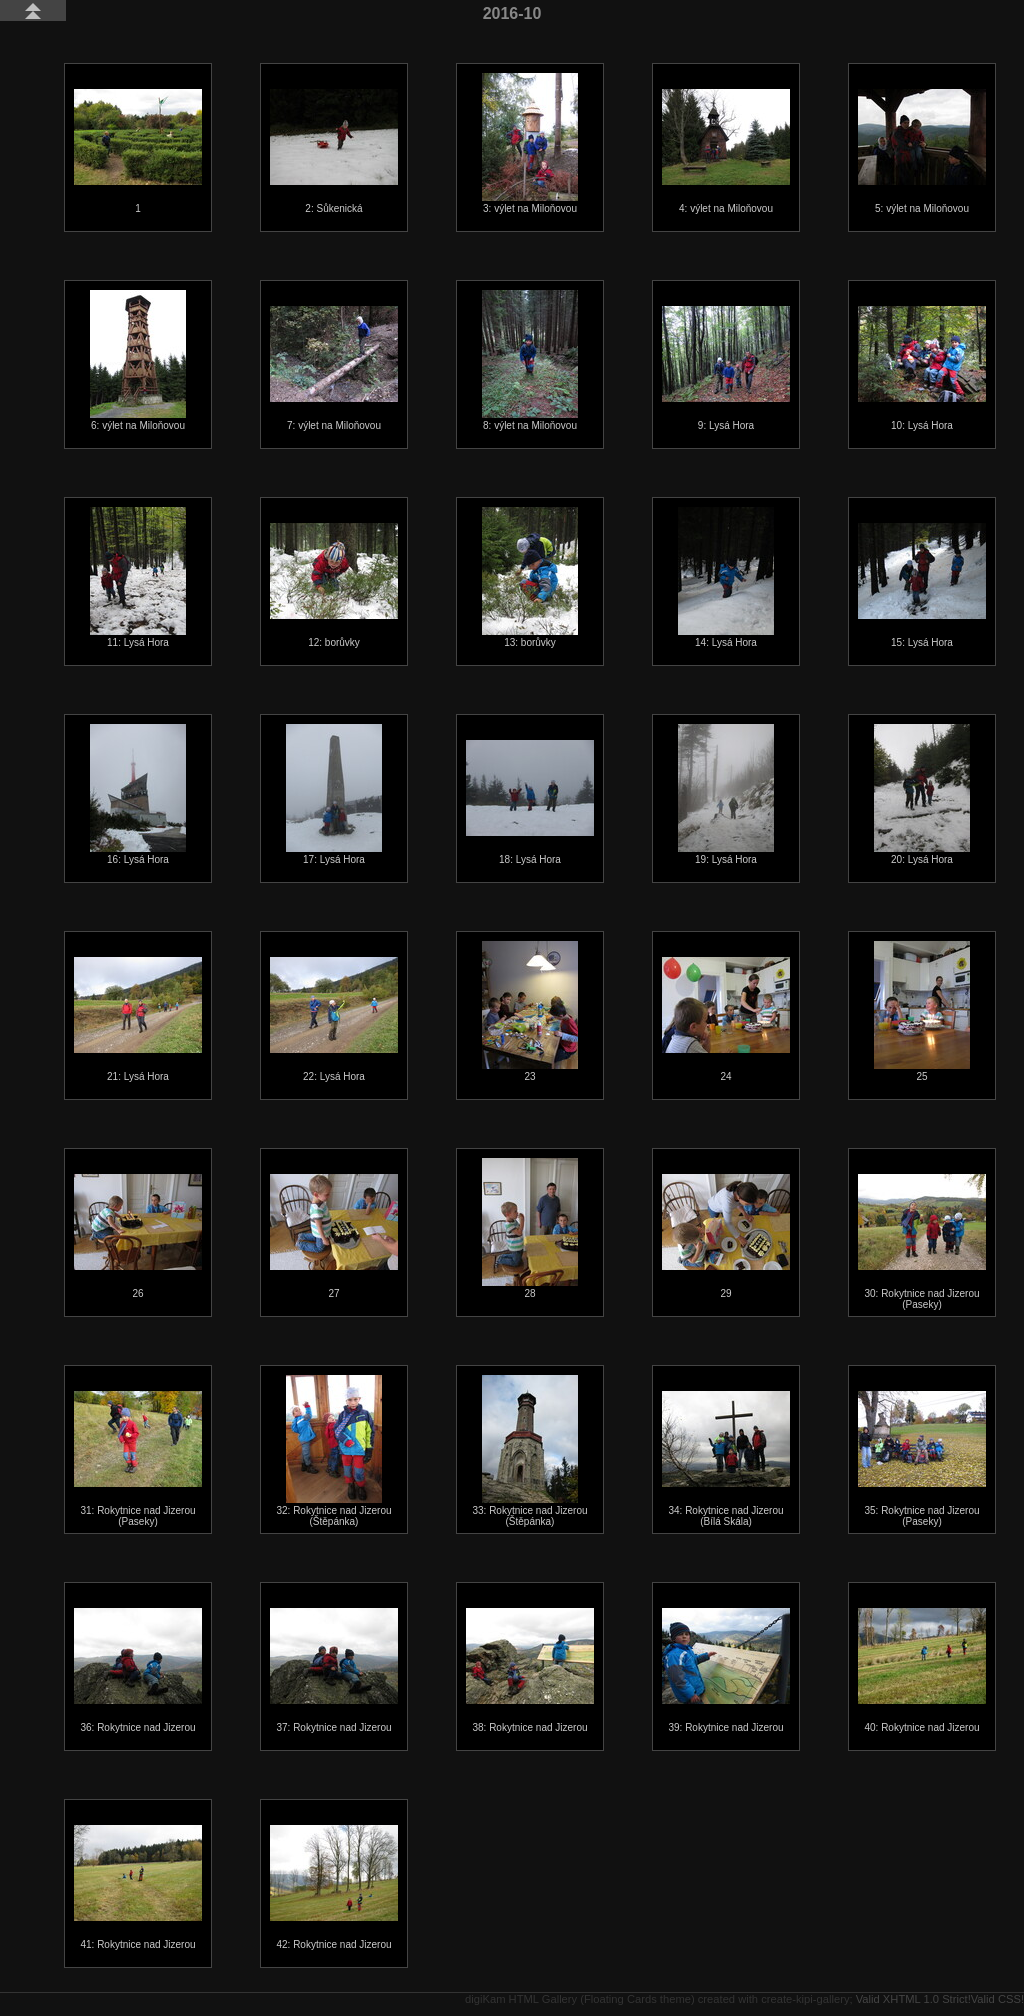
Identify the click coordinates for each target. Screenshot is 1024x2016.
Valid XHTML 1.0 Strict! (913, 1999)
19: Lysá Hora (726, 794)
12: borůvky (334, 585)
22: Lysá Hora (334, 1019)
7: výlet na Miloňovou (334, 368)
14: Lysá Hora (726, 577)
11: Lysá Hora (138, 577)
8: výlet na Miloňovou (530, 360)
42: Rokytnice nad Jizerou (334, 1887)
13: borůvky (530, 577)
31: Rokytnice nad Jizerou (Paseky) (138, 1459)
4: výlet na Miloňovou (726, 151)
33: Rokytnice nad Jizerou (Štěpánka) (529, 1451)
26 (138, 1236)
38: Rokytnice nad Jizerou (530, 1670)
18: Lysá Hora (530, 802)
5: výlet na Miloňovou (922, 151)
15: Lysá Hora (922, 585)
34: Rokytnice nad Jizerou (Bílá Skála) (726, 1459)
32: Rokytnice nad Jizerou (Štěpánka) (333, 1451)
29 (726, 1236)
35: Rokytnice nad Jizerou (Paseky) (922, 1459)
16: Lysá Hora (138, 794)
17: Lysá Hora (334, 794)
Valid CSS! (997, 1999)
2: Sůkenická (334, 151)
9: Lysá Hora (726, 368)
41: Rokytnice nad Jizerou (138, 1887)
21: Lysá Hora (138, 1019)
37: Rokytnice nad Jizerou (334, 1670)
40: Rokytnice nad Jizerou (922, 1670)
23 (530, 1011)
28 (530, 1228)
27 (334, 1236)
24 (726, 1019)
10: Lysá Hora (922, 368)
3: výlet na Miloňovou (530, 143)
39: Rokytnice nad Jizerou (726, 1670)
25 (922, 1011)
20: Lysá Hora (922, 794)
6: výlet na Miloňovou (138, 360)
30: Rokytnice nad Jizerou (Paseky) (922, 1242)
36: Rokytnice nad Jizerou (138, 1670)
